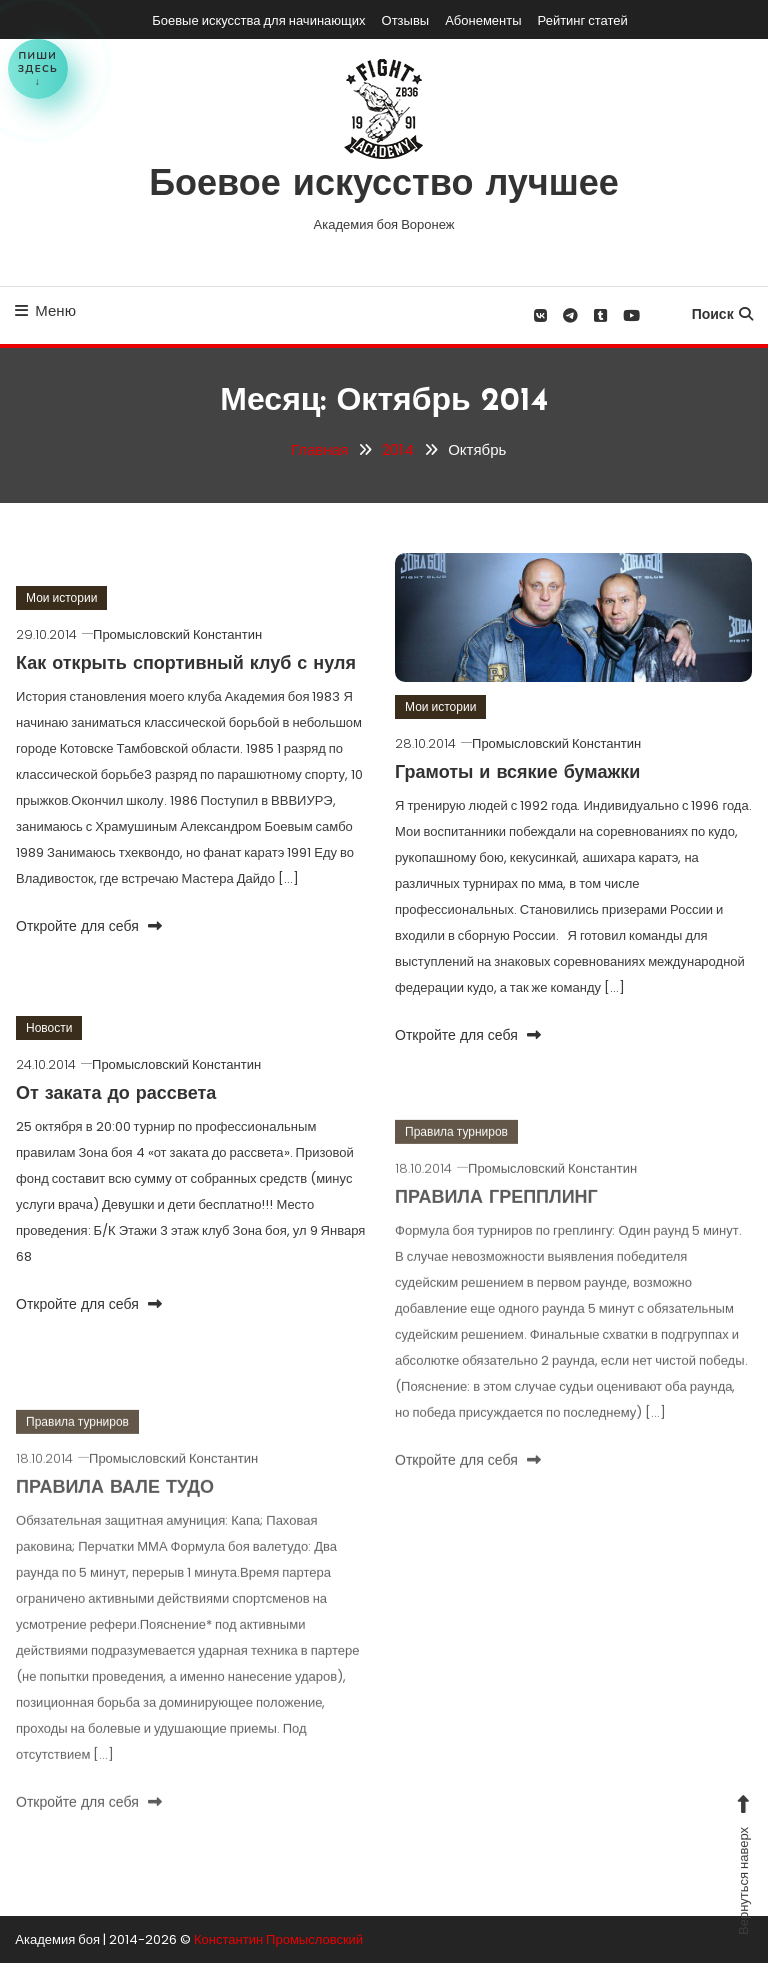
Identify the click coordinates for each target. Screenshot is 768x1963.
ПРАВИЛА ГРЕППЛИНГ (496, 1217)
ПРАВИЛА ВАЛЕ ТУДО (115, 1507)
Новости (49, 1027)
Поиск (722, 314)
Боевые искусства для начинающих (258, 20)
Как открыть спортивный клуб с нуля (186, 664)
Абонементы (483, 20)
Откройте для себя (89, 926)
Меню (45, 310)
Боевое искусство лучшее (384, 186)
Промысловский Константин (177, 634)
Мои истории (61, 597)
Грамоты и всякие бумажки (517, 773)
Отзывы (406, 20)
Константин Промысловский (278, 1939)
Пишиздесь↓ (38, 69)
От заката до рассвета (116, 1094)
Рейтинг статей (583, 20)
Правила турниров (456, 1150)
